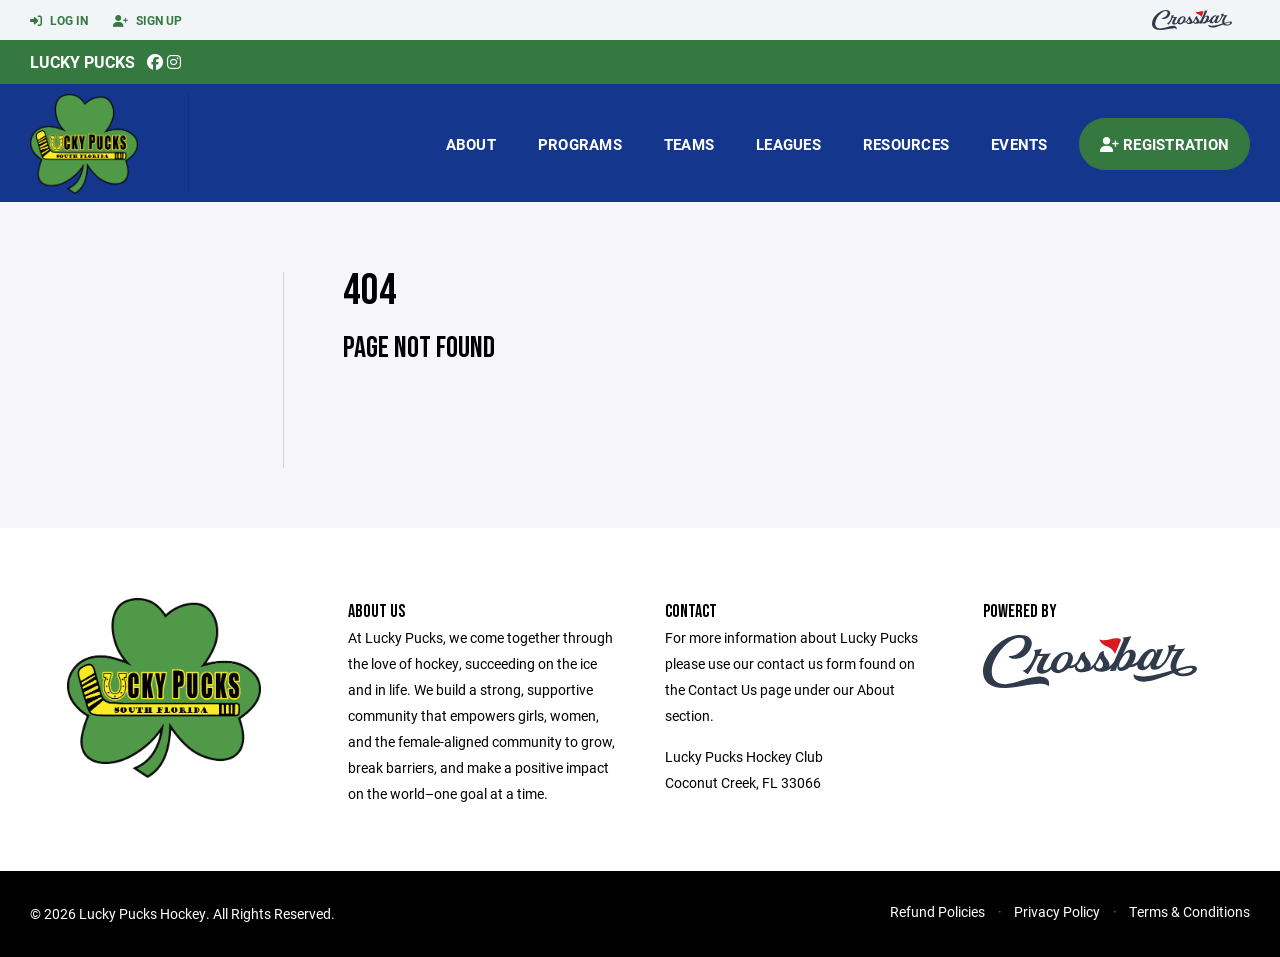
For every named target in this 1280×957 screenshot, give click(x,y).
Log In (59, 21)
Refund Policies (937, 911)
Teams (689, 144)
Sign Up (147, 21)
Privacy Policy (1057, 911)
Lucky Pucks (82, 61)
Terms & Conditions (1189, 911)
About (471, 144)
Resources (906, 144)
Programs (580, 144)
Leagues (788, 144)
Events (1019, 144)
